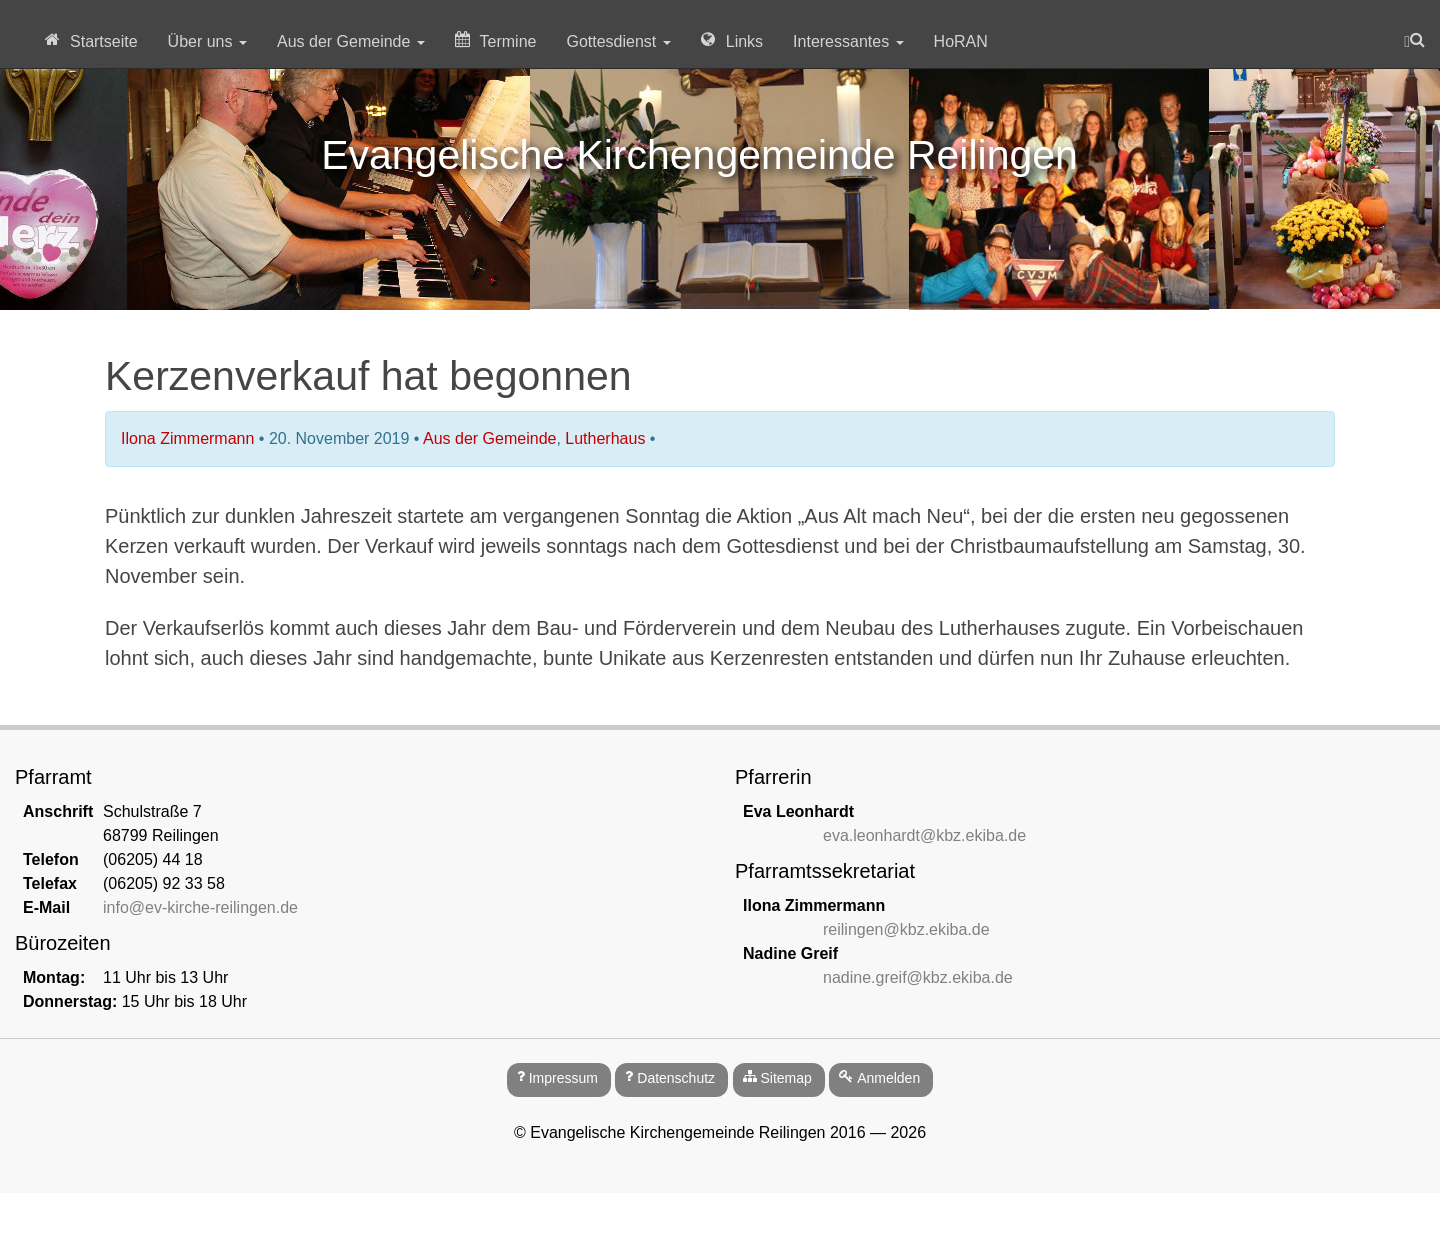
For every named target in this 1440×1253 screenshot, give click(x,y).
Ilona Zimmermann (187, 438)
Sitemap (785, 1078)
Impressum (563, 1078)
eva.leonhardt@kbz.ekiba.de (924, 835)
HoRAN (961, 41)
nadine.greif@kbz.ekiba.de (918, 977)
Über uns (207, 41)
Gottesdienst (618, 41)
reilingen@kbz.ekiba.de (906, 929)
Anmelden (888, 1078)
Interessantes (848, 41)
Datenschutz (676, 1078)
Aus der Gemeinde (351, 41)
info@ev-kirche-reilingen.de (200, 907)
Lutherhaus (605, 438)
